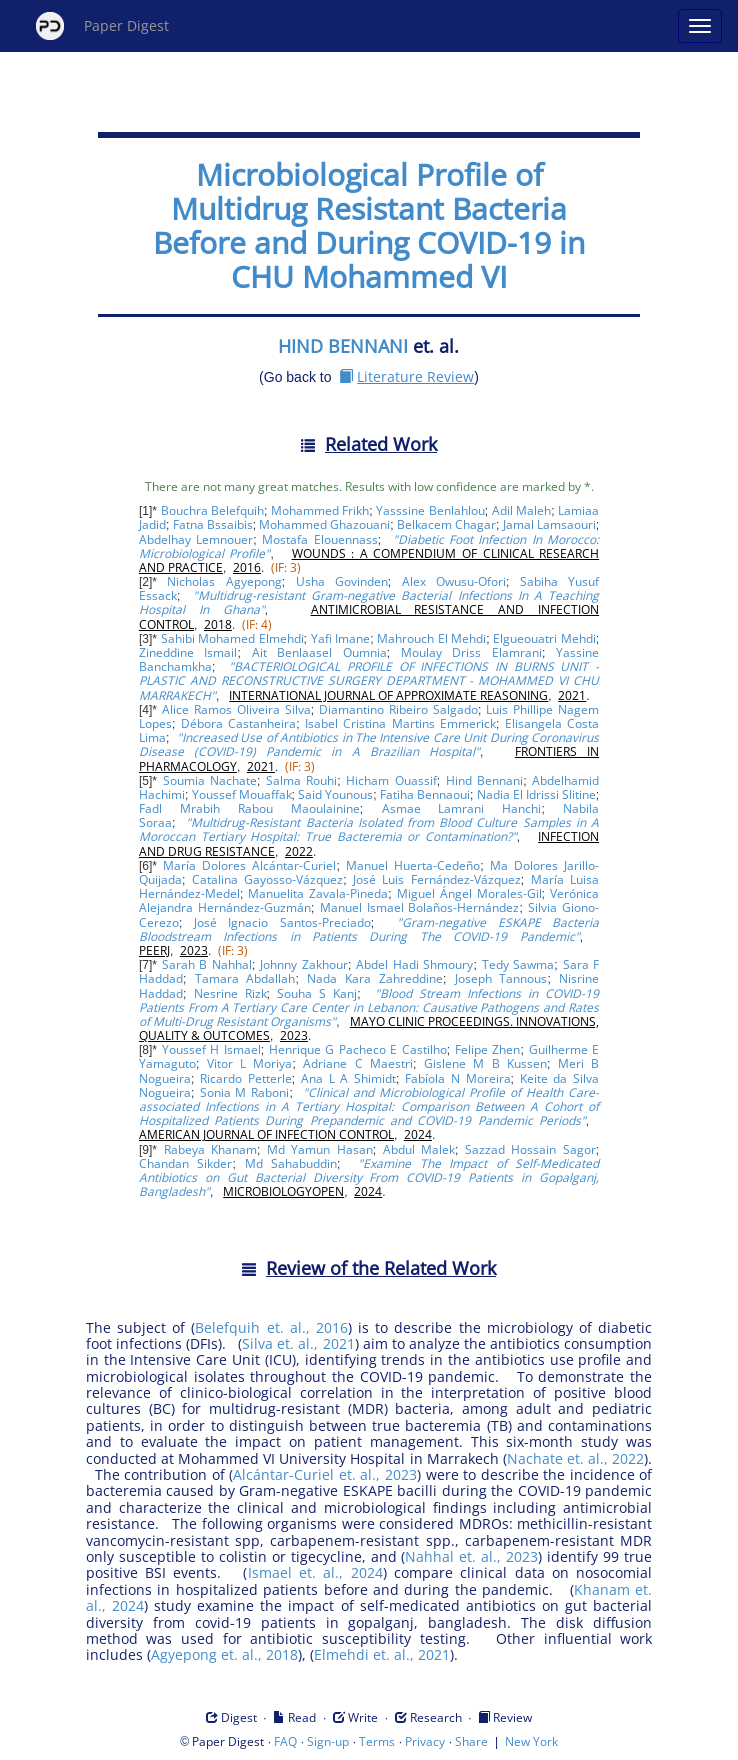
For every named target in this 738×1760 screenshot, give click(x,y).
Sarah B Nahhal (207, 964)
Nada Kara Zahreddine (375, 978)
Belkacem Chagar (446, 524)
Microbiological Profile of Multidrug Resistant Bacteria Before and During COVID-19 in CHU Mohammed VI (369, 225)
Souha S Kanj (317, 993)
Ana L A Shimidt (348, 1078)
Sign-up (328, 1741)
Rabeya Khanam (210, 1149)
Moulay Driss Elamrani (471, 652)
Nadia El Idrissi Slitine (536, 794)
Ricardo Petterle (246, 1078)
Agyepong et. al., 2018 (224, 1654)
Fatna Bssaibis (213, 524)
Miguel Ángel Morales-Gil (469, 893)
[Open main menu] (700, 26)
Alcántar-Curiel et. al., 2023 (325, 1474)
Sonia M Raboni (245, 1092)
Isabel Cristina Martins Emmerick (400, 723)
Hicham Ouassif (391, 780)
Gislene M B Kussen (485, 1063)
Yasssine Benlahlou (430, 510)
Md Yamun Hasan (320, 1149)
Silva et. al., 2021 (298, 1343)
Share (471, 1741)
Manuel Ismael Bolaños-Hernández (420, 907)
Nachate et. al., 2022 (575, 1458)
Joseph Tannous (501, 978)
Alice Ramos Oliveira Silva (236, 709)
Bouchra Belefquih (212, 510)
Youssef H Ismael (211, 1049)
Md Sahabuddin (291, 1163)
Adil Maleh (521, 510)
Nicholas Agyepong (224, 581)
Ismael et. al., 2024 (315, 1572)
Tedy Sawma (518, 964)
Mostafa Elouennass (319, 539)
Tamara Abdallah (245, 978)
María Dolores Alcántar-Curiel (249, 865)
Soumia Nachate (210, 780)
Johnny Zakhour (304, 964)
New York (531, 1741)
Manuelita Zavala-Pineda (318, 893)
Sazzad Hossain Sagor (530, 1149)
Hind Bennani (484, 780)
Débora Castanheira (238, 723)
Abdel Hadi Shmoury (414, 964)
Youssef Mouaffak (242, 794)
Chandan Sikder (186, 1163)
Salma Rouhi (301, 780)
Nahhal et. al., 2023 (471, 1556)
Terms (377, 1741)
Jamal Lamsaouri (549, 524)
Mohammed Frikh (320, 510)
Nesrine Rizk (230, 993)
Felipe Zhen (487, 1049)
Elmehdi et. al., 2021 (382, 1654)
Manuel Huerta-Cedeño (413, 865)
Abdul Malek (419, 1149)
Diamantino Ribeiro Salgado (398, 709)
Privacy (425, 1741)
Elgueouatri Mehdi (544, 638)
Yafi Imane (340, 638)
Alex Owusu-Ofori (454, 581)
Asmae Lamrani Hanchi (462, 808)
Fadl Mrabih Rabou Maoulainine (249, 808)
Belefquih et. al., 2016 (271, 1327)
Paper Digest (102, 26)
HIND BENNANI (343, 346)
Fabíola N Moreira (457, 1078)
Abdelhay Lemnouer (196, 539)
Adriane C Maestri (358, 1063)
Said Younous (335, 794)
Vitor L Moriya (250, 1063)
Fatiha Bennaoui (425, 794)
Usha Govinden (342, 581)
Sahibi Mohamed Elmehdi (232, 638)
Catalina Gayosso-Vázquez (267, 879)
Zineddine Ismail (188, 652)
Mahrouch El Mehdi (431, 638)
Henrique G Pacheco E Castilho (358, 1049)
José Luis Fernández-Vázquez (437, 879)
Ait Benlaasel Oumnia (319, 652)
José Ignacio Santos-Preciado (282, 922)
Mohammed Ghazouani (324, 524)
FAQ (285, 1741)
